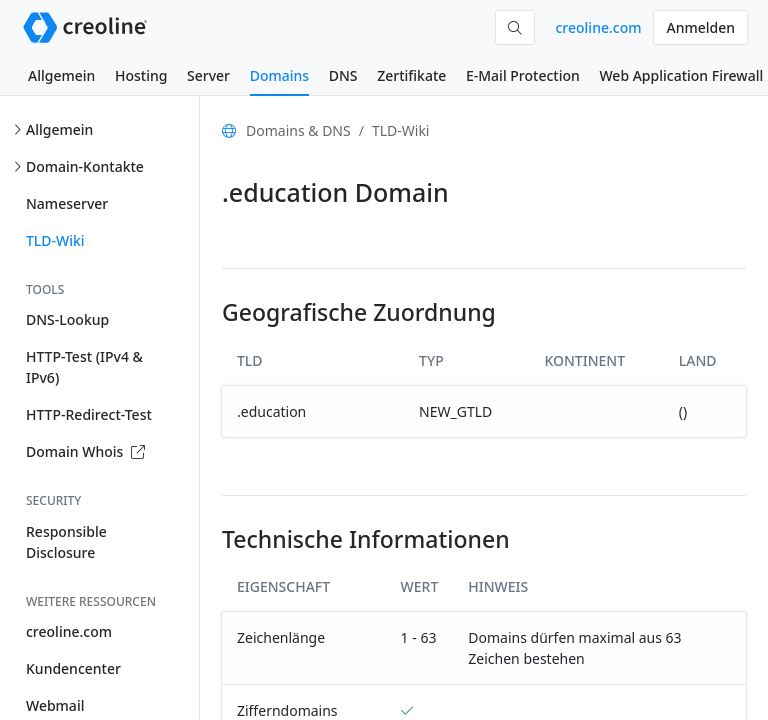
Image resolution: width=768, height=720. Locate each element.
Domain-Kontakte (85, 166)
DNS (343, 75)
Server (208, 75)
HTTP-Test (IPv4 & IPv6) (84, 367)
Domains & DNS (298, 130)
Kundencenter (73, 668)
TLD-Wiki (55, 240)
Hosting (141, 75)
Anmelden (700, 27)
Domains (279, 75)
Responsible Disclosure (66, 542)
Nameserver (67, 203)
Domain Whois (85, 451)
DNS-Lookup (67, 319)
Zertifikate (411, 75)
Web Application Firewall (681, 75)
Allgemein (61, 75)
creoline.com (598, 27)
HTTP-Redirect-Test (89, 414)
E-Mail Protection (523, 75)
